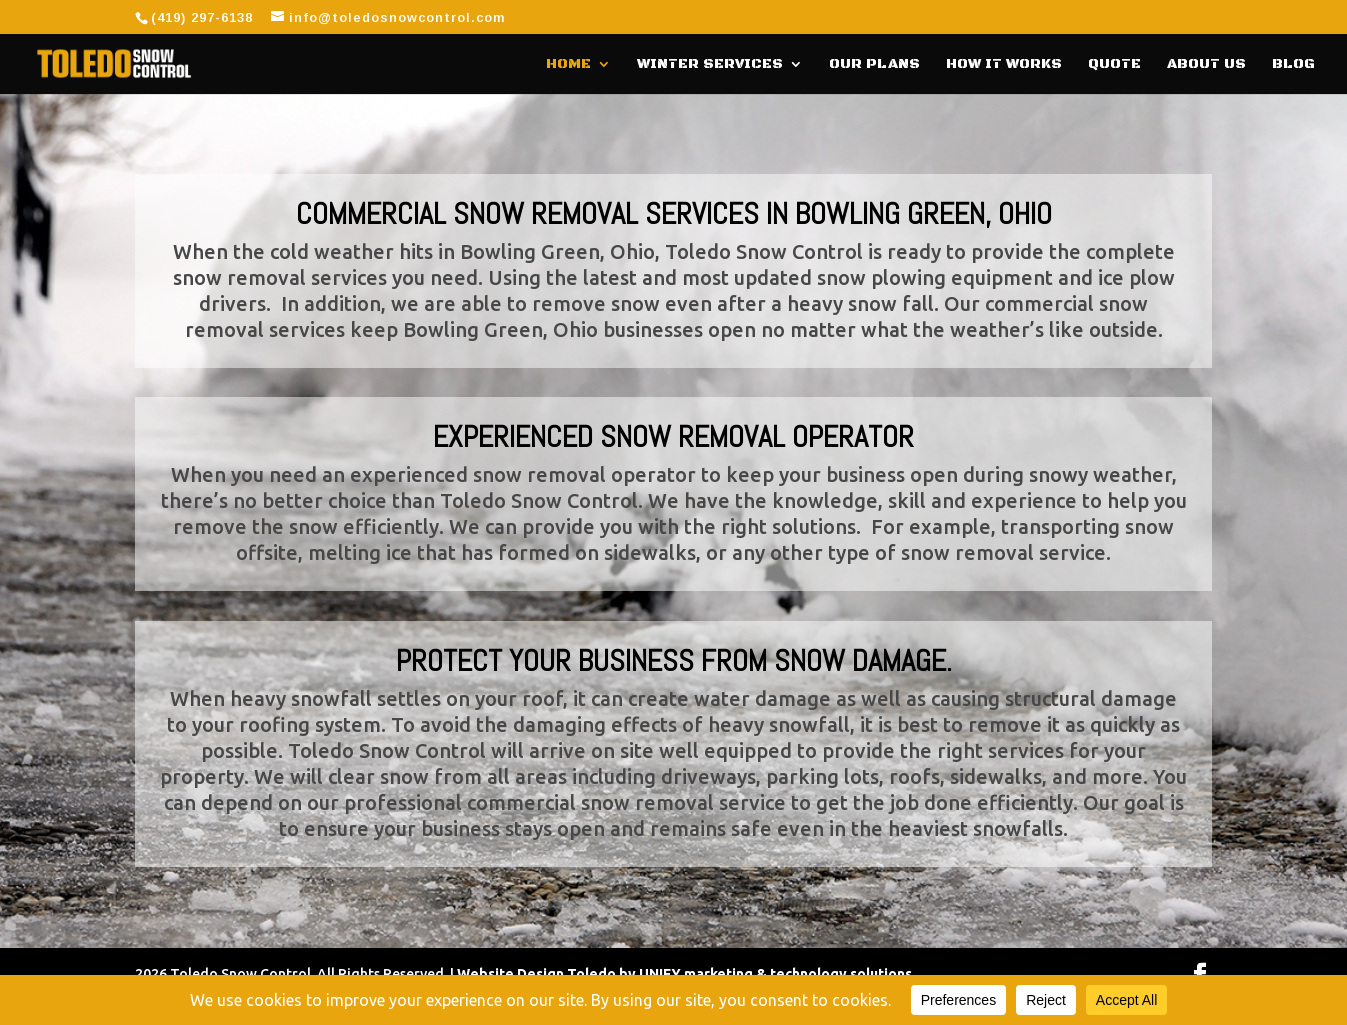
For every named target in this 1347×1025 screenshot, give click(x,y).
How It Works (1004, 65)
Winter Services (710, 65)
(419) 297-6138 (202, 17)
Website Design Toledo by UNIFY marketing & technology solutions (684, 974)
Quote (1114, 65)
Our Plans (874, 65)
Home (568, 65)
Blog (1293, 65)
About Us (1206, 65)
